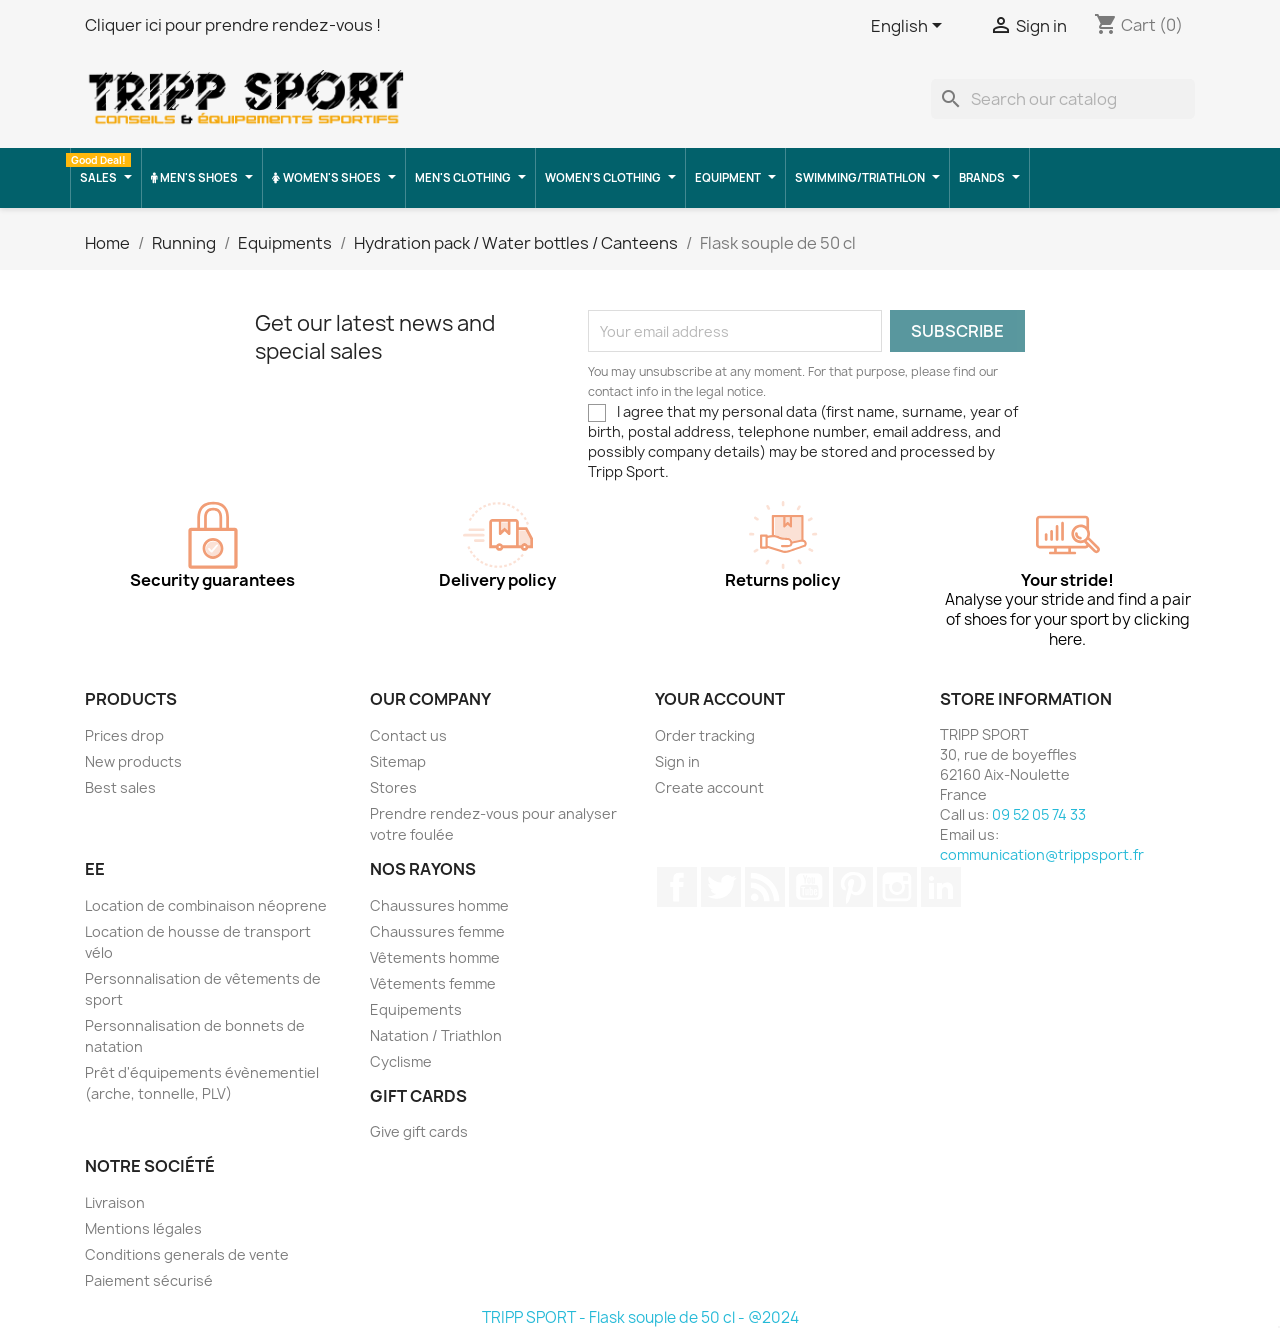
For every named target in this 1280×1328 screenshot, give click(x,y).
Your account (720, 699)
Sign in (677, 761)
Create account (709, 787)
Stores (393, 787)
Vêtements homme (435, 957)
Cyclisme (401, 1061)
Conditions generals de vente (187, 1254)
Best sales (120, 787)
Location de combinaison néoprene (206, 905)
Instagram (897, 887)
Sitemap (398, 761)
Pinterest (853, 887)
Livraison (115, 1202)
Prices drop (124, 735)
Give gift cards (419, 1131)
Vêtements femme (433, 983)
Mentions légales (143, 1228)
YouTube (809, 887)
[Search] (1063, 99)
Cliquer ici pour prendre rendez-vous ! (233, 25)
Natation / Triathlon (436, 1035)
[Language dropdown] (910, 27)
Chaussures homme (439, 905)
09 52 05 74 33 (1039, 814)
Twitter (721, 887)
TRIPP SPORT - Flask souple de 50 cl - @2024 (640, 1317)
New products (133, 761)
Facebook (677, 887)
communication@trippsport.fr (1042, 854)
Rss (765, 887)
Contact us (408, 735)
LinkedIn (941, 887)
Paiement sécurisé (149, 1280)
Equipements (416, 1009)
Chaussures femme (437, 931)
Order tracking (705, 735)
